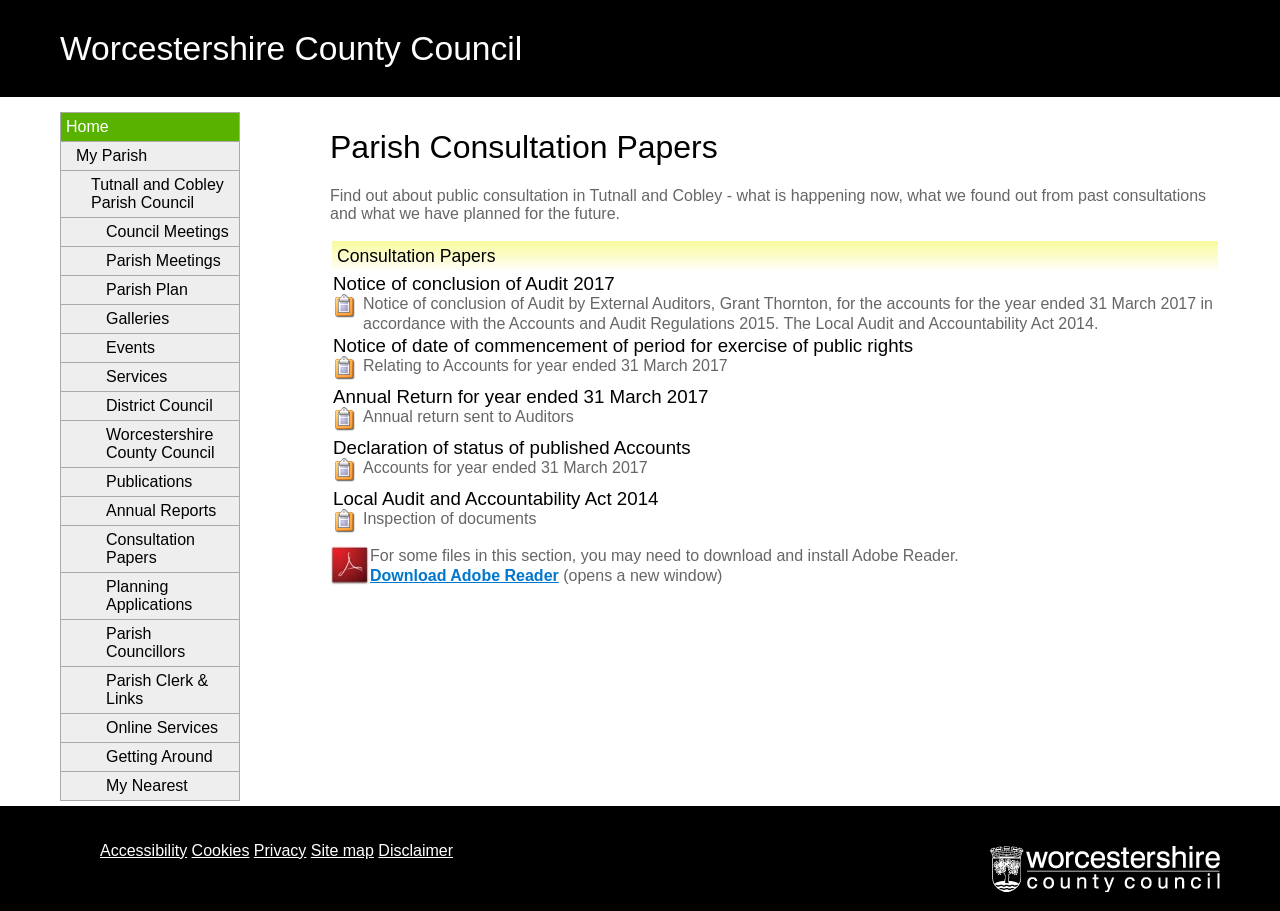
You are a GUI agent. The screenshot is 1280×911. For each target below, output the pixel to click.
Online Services (162, 727)
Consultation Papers (150, 548)
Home (87, 126)
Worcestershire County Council (160, 443)
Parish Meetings (163, 260)
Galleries (137, 318)
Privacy (280, 850)
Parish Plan (147, 289)
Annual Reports (161, 510)
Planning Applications (149, 595)
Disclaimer (415, 850)
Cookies (221, 850)
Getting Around (159, 756)
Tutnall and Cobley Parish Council (157, 193)
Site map (342, 850)
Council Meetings (167, 231)
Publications (149, 481)
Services (136, 376)
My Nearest (147, 785)
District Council (159, 405)
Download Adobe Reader (464, 575)
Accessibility (143, 850)
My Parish (111, 155)
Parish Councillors (145, 642)
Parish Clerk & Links (157, 689)
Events (130, 347)
